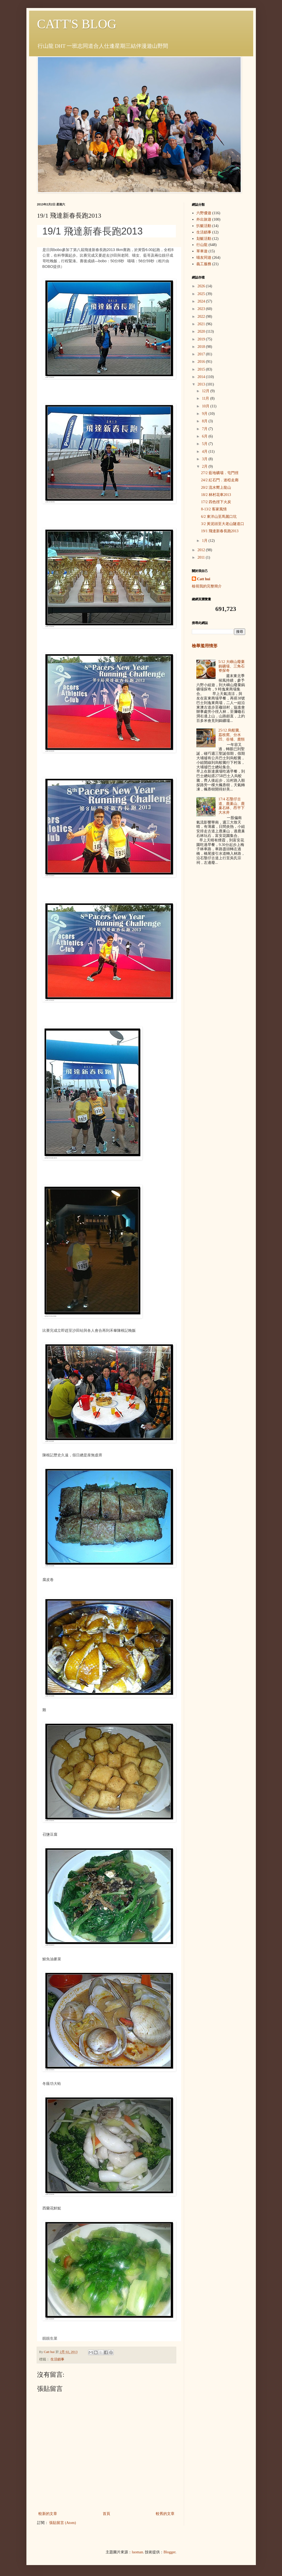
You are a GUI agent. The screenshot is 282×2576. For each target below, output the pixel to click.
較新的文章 (47, 2514)
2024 (201, 301)
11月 (206, 398)
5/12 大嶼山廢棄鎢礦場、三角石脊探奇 (232, 666)
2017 (201, 354)
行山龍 (202, 245)
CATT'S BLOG (77, 24)
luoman (137, 2552)
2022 (201, 317)
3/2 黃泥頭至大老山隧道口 (222, 524)
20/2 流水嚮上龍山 (216, 488)
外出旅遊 (203, 219)
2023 (201, 309)
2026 (201, 286)
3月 (205, 459)
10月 (206, 406)
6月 (205, 436)
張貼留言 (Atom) (62, 2523)
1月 (205, 541)
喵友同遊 (203, 258)
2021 (201, 324)
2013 (201, 384)
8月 (205, 421)
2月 (205, 466)
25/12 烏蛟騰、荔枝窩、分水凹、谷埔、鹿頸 (232, 734)
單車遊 (202, 251)
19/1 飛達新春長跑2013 (219, 531)
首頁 (106, 2514)
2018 (201, 347)
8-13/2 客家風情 (214, 509)
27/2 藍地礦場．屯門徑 (219, 473)
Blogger (169, 2552)
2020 (201, 331)
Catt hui (203, 579)
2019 (201, 339)
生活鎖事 (57, 2359)
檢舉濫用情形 (204, 645)
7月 (205, 429)
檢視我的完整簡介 (207, 586)
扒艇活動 (203, 226)
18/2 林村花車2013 (216, 495)
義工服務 (203, 264)
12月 (206, 391)
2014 (201, 377)
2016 (201, 362)
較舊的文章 (165, 2514)
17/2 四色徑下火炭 (216, 502)
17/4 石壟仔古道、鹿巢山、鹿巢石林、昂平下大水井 (232, 805)
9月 (205, 414)
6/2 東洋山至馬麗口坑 (218, 517)
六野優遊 (203, 213)
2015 (201, 369)
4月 (205, 452)
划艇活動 (203, 239)
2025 (201, 294)
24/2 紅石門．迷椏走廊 (219, 480)
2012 (201, 550)
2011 (201, 557)
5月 (205, 444)
